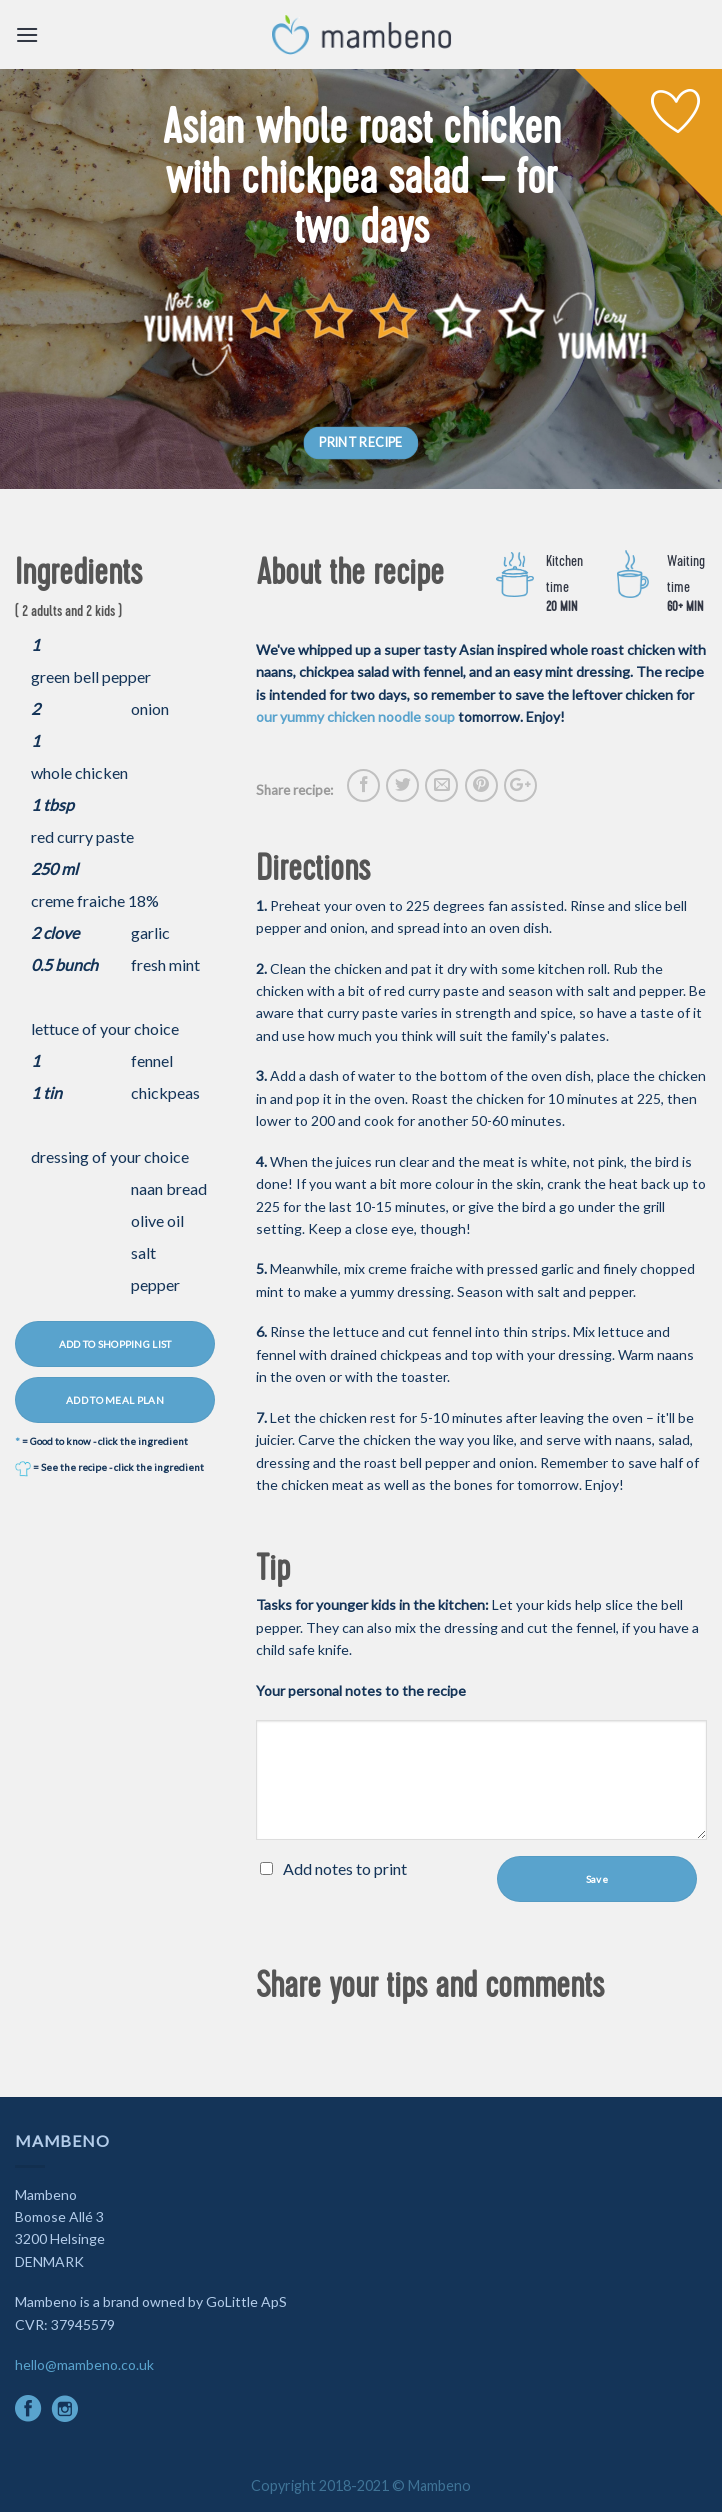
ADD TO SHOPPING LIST (115, 1344)
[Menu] (27, 34)
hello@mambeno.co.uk (84, 2364)
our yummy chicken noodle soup (355, 716)
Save (597, 1879)
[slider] (393, 316)
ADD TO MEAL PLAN (115, 1400)
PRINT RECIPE (361, 442)
